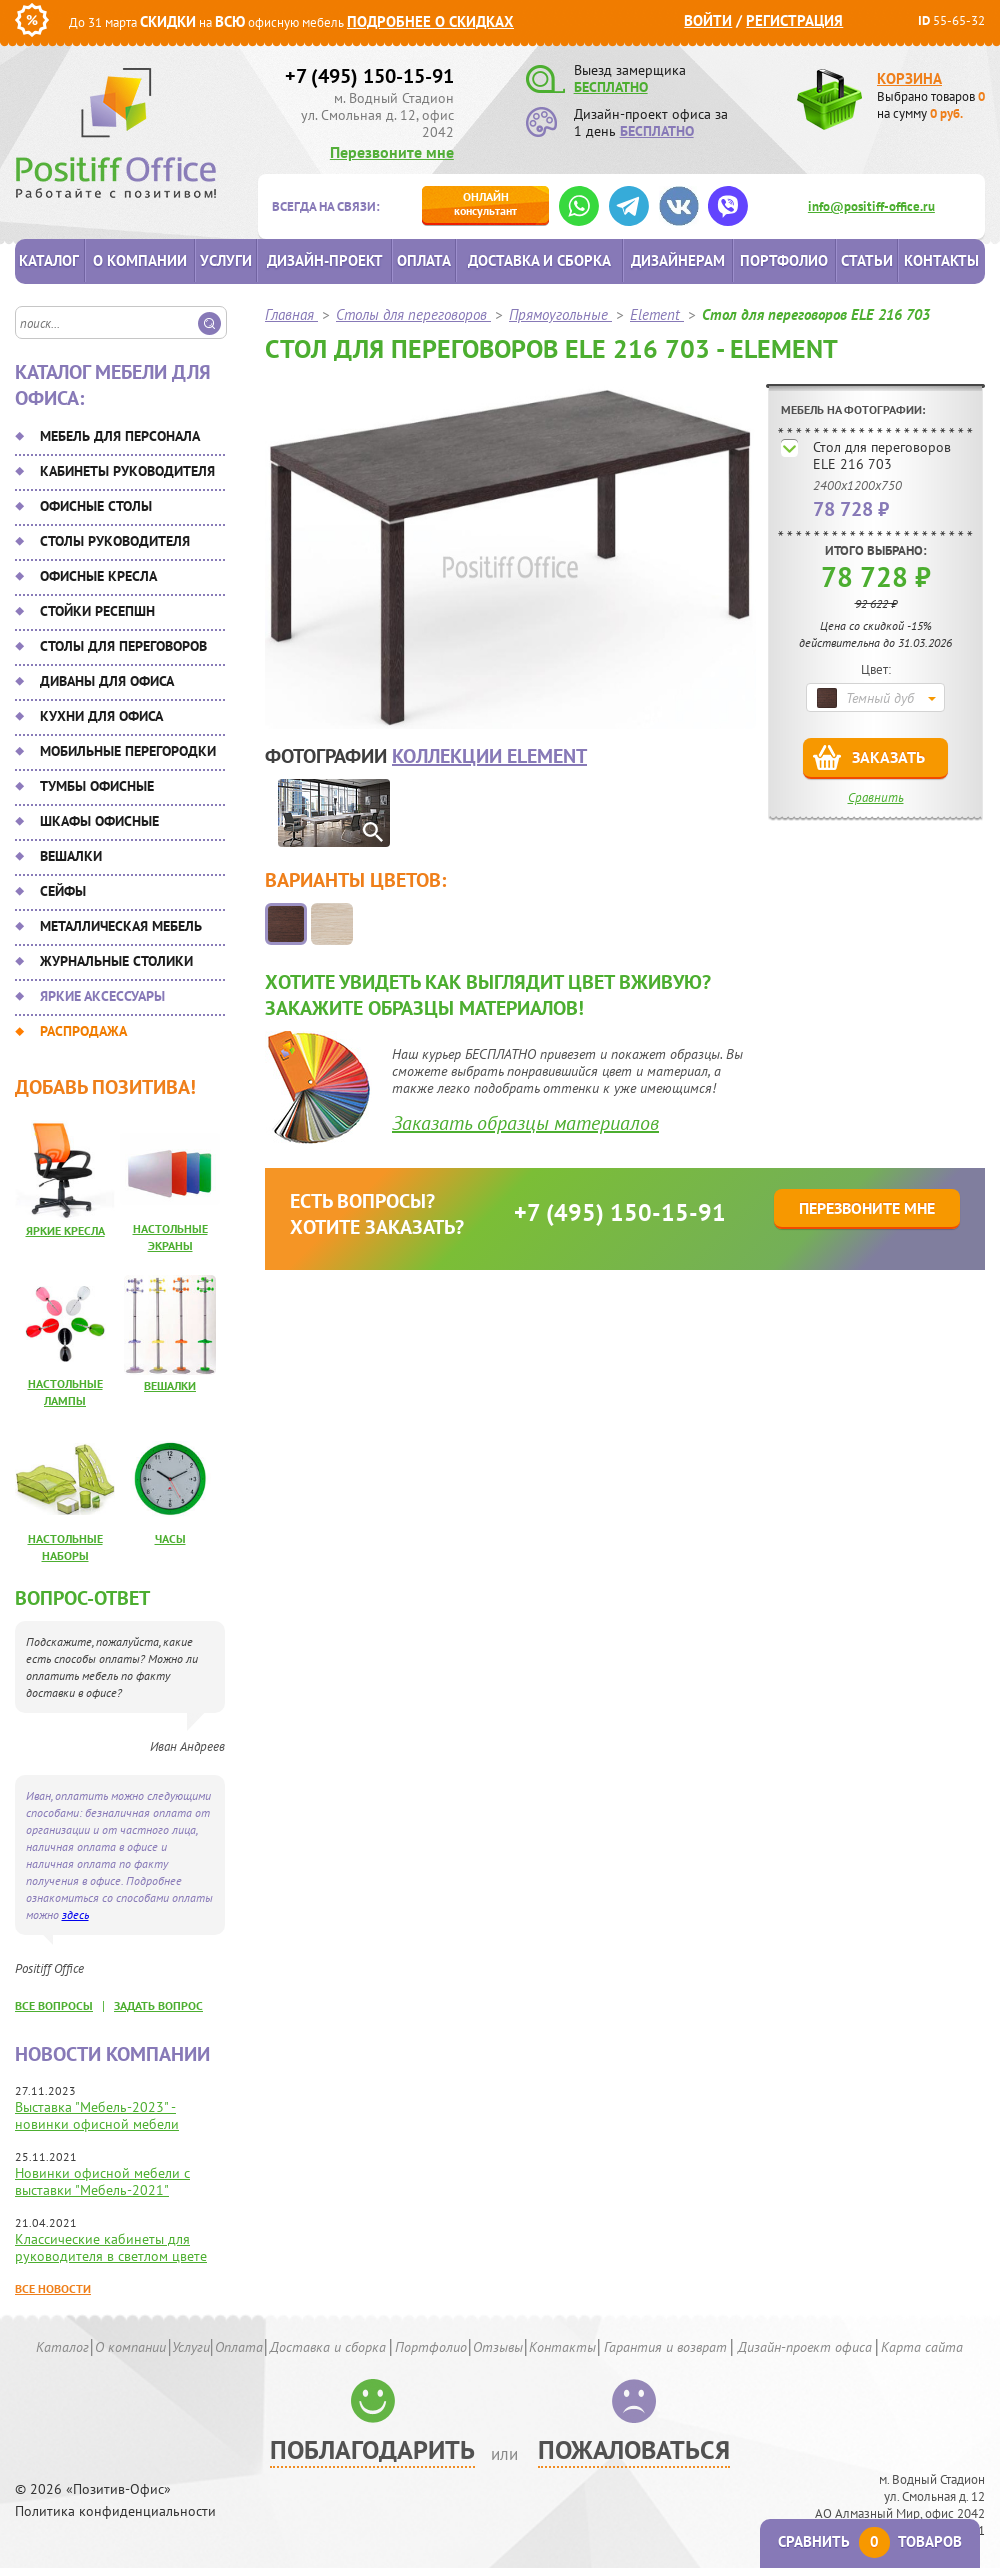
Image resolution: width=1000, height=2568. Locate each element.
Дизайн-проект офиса (805, 2347)
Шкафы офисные (99, 821)
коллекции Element (489, 756)
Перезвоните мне (392, 152)
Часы (170, 1538)
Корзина (909, 78)
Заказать (888, 757)
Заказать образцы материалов (525, 1123)
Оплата (424, 260)
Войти (708, 20)
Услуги (226, 260)
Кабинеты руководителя (127, 471)
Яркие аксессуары (102, 996)
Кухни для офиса (101, 716)
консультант (485, 203)
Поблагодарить (372, 2449)
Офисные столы (96, 506)
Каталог (49, 260)
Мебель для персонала (120, 436)
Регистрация (794, 20)
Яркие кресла (65, 1230)
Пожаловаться (634, 2449)
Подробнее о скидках (430, 21)
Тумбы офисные (97, 786)
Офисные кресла (98, 576)
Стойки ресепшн (97, 611)
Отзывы (498, 2347)
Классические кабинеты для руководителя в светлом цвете (111, 2247)
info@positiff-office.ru (871, 206)
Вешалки (71, 856)
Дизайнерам (678, 260)
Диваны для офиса (107, 681)
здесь (75, 1914)
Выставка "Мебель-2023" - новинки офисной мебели (97, 2115)
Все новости (53, 2288)
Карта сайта (922, 2347)
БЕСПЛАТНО (611, 87)
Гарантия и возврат (665, 2347)
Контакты (941, 260)
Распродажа (83, 1031)
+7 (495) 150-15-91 (369, 76)
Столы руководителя (115, 541)
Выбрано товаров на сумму (931, 105)
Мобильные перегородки (128, 751)
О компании (140, 260)
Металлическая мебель (121, 926)
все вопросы (54, 2005)
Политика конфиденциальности (115, 2511)
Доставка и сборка (539, 260)
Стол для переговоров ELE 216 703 (882, 455)
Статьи (867, 260)
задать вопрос (158, 2005)
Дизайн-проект (325, 260)
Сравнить (876, 797)
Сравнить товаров (870, 2541)
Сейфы (63, 891)
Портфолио (784, 260)
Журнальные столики (116, 961)
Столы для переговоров (123, 646)
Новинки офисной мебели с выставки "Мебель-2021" (102, 2181)
